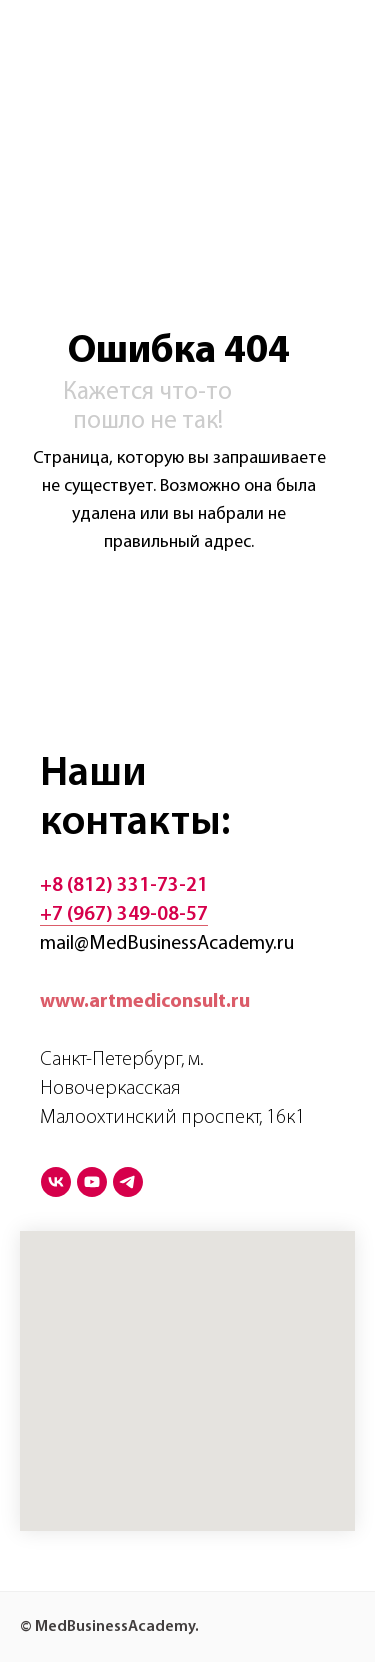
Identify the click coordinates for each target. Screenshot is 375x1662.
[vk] (56, 1182)
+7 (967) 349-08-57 (124, 915)
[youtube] (92, 1182)
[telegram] (128, 1182)
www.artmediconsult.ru (145, 1002)
